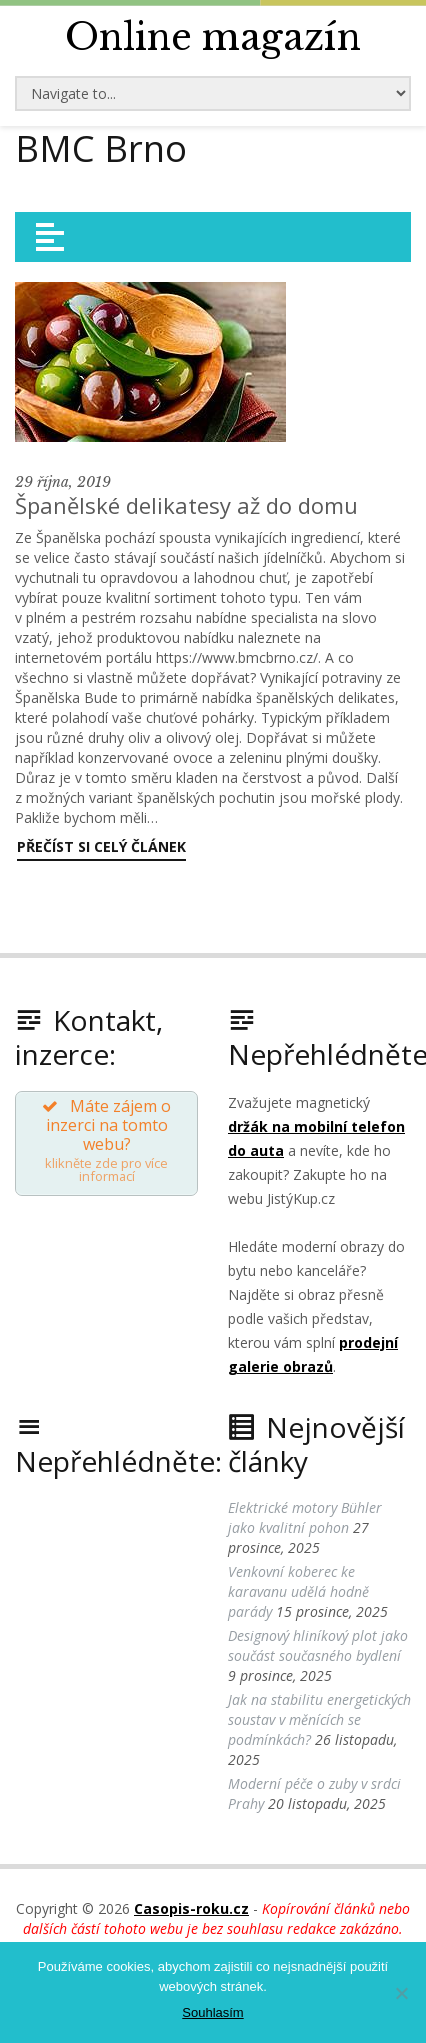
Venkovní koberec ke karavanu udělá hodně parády (298, 1591)
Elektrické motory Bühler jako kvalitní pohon (305, 1517)
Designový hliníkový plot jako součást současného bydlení (318, 1645)
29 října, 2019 (63, 482)
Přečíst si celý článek (101, 846)
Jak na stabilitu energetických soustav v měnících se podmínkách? (319, 1719)
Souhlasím (212, 2012)
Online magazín (213, 37)
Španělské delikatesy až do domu (186, 505)
